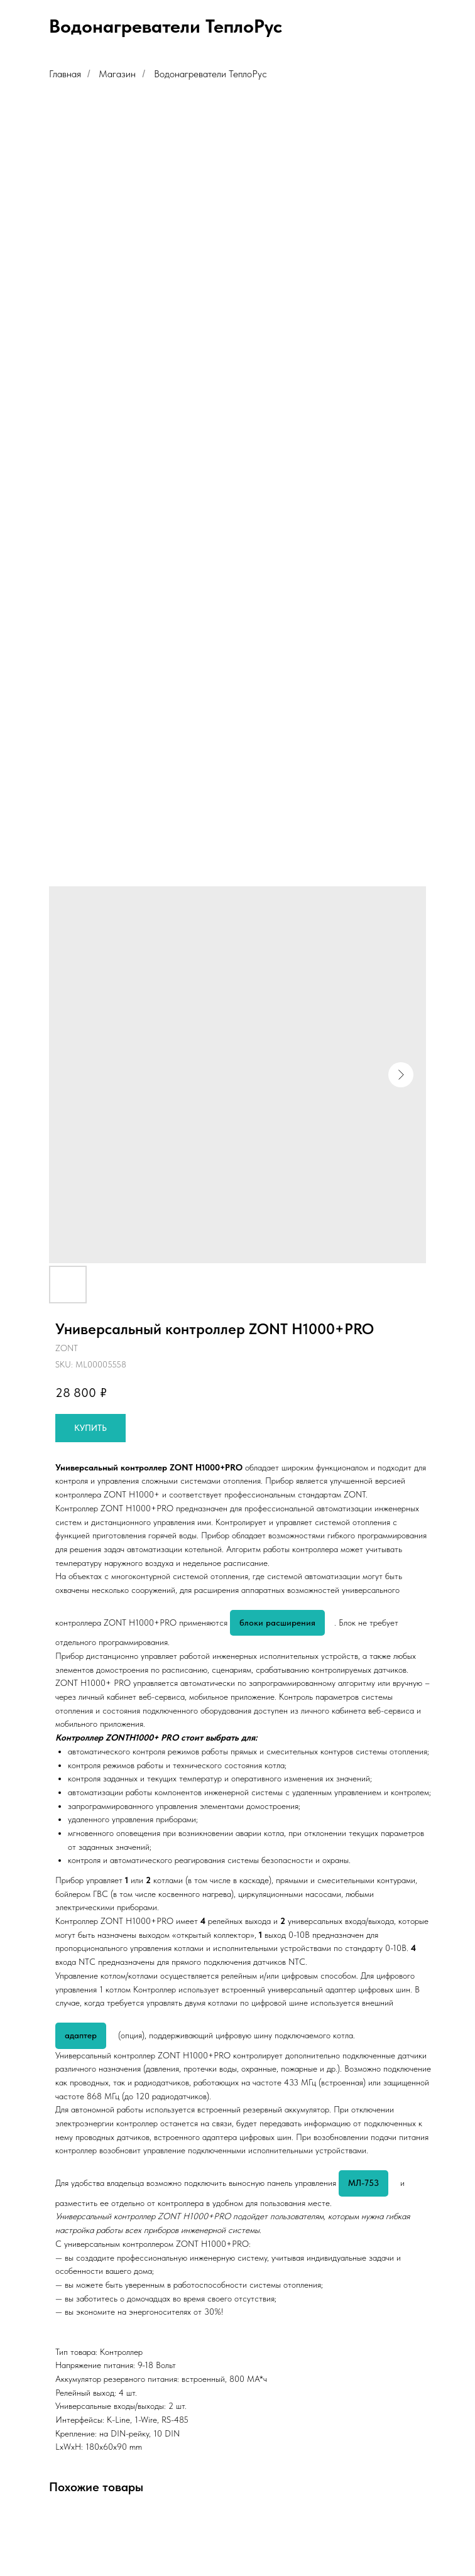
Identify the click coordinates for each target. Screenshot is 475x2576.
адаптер (81, 2035)
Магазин (117, 74)
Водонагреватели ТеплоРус (210, 74)
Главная (65, 74)
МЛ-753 (363, 2183)
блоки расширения (277, 1622)
